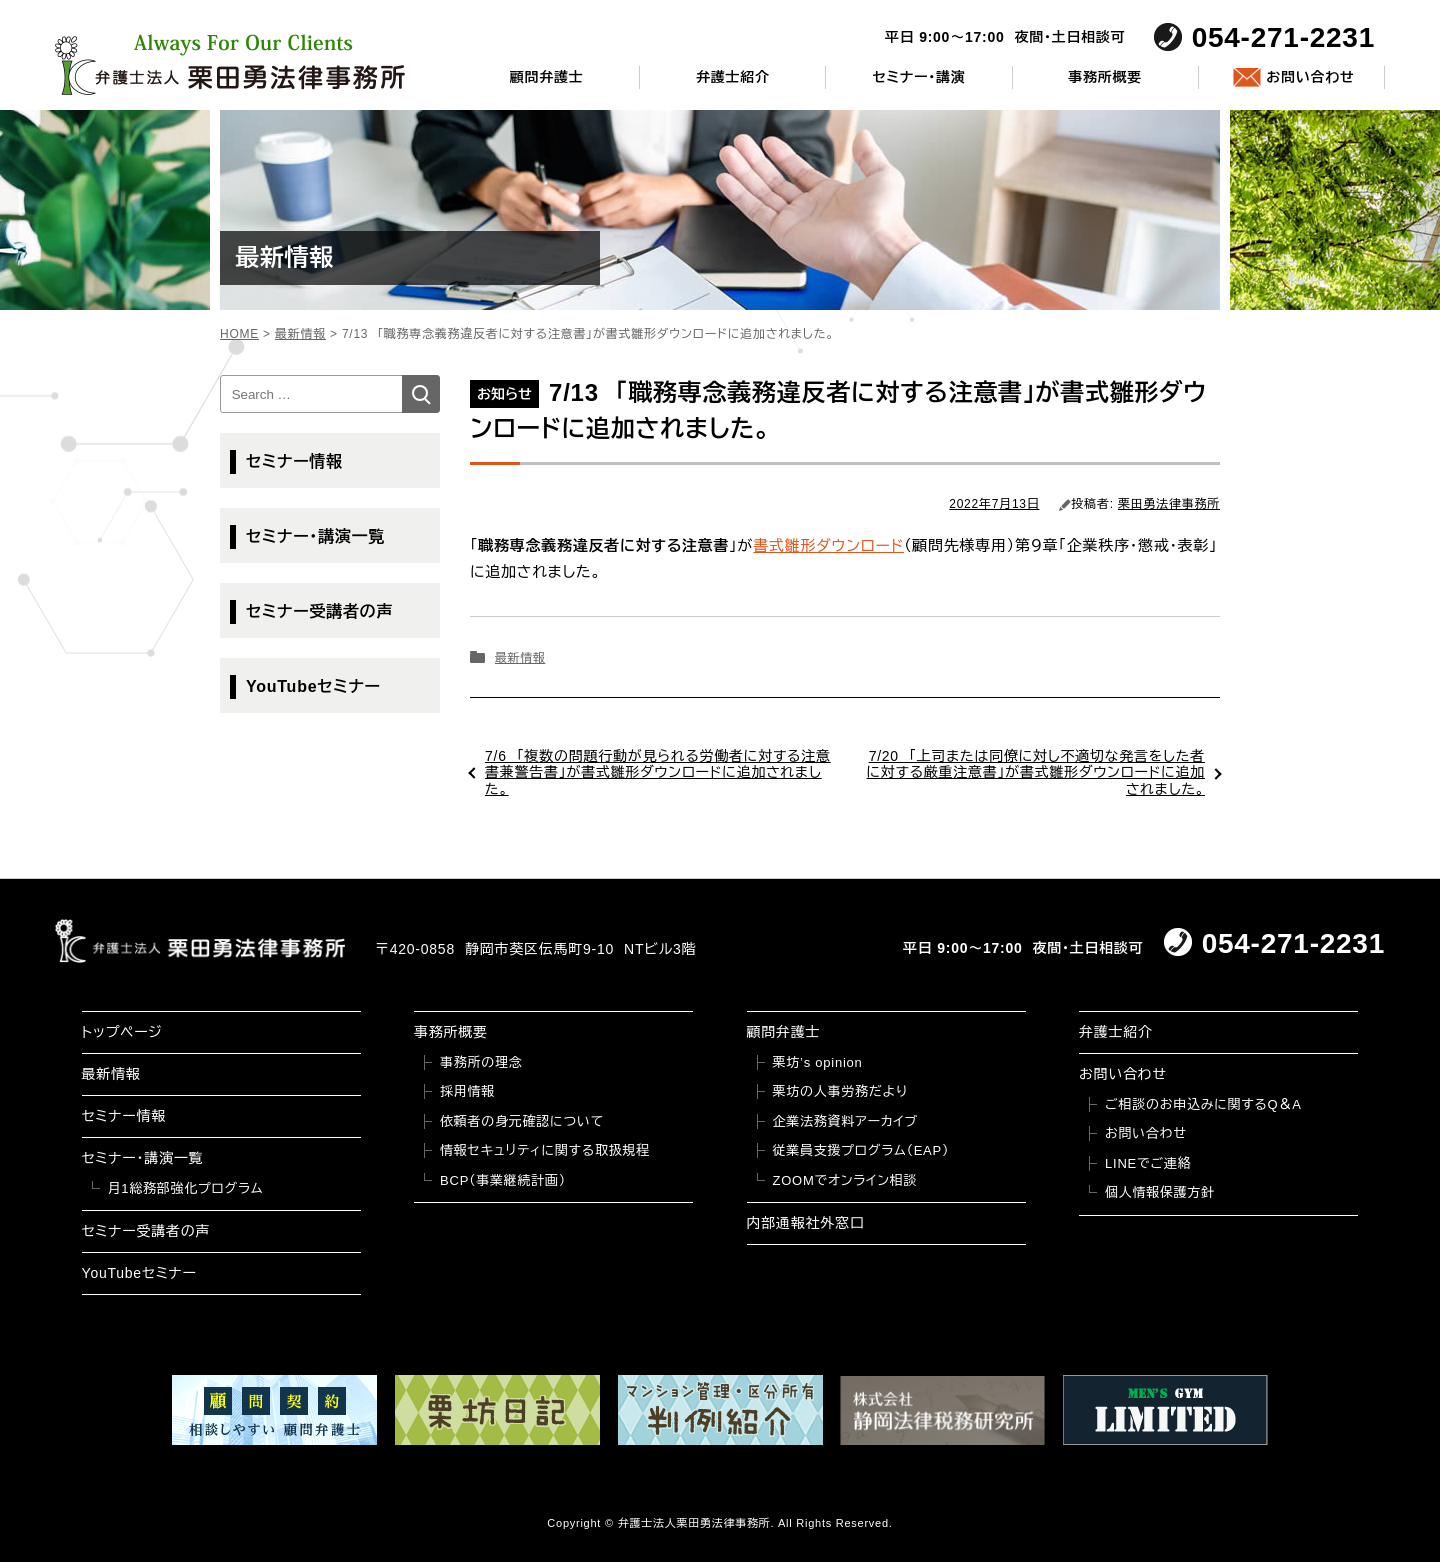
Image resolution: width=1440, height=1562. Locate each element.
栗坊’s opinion (818, 1062)
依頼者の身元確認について (522, 1121)
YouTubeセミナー (313, 686)
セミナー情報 (294, 461)
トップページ (122, 1032)
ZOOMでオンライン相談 (845, 1180)
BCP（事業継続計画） (503, 1180)
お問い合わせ (1310, 77)
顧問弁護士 (547, 77)
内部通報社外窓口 (806, 1223)
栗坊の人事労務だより (840, 1091)
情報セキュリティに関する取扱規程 (545, 1150)
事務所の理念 (481, 1062)
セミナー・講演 (918, 77)
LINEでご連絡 (1148, 1163)
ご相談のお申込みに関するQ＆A (1203, 1104)
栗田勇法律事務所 (1169, 504)
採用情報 (467, 1091)
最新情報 (520, 658)
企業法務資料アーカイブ (846, 1121)
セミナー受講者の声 (319, 611)
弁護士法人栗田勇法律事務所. (696, 1523)
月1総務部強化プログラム (186, 1188)
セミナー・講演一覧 (315, 536)
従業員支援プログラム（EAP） (861, 1150)
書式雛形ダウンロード (828, 545)
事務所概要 (1105, 77)
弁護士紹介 (733, 77)
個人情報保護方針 (1160, 1192)
